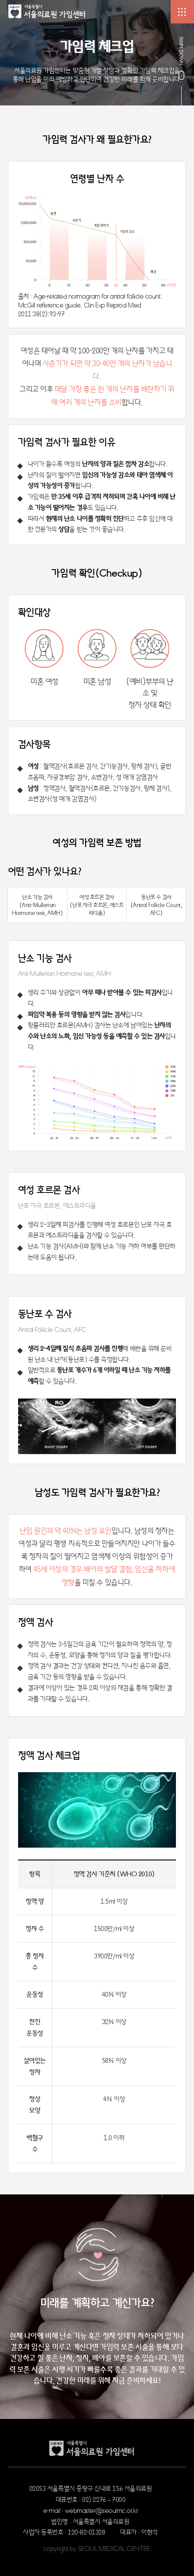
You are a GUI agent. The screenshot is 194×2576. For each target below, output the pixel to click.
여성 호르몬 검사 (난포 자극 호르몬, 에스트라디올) (96, 905)
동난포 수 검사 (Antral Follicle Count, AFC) (156, 905)
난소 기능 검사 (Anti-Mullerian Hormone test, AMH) (37, 905)
